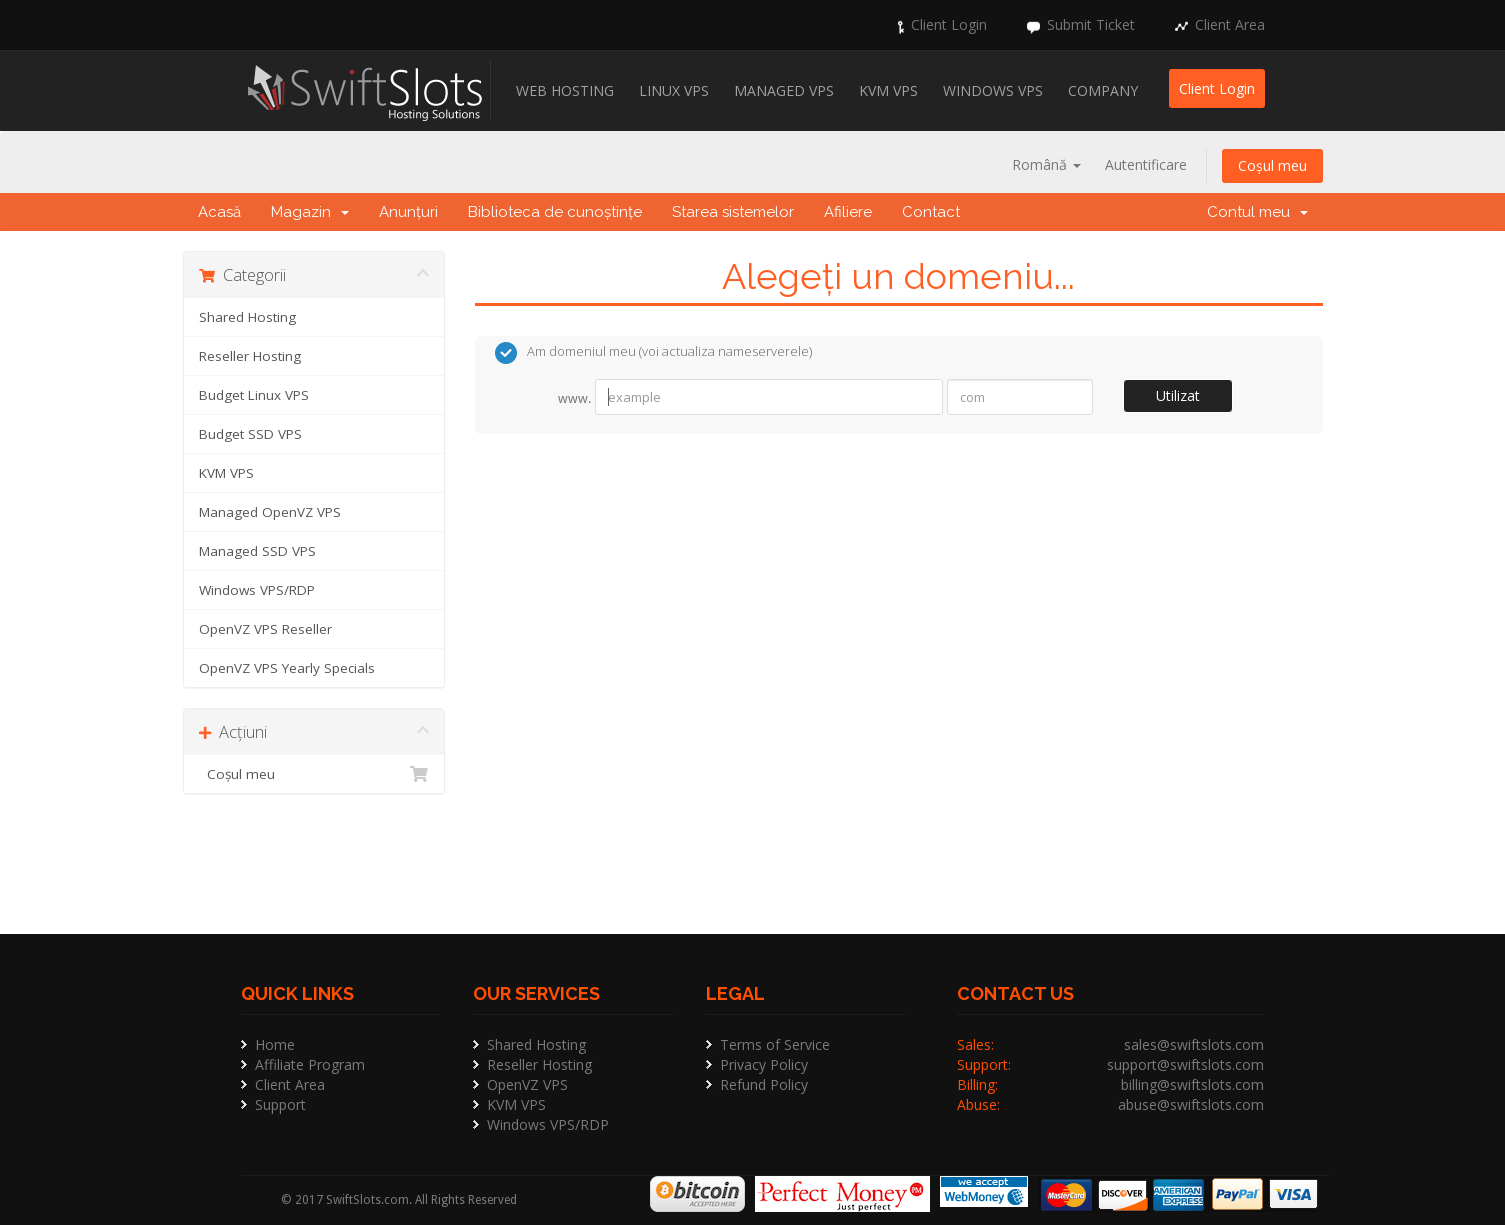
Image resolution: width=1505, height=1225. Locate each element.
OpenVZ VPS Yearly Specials (287, 668)
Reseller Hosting (250, 356)
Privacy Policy (764, 1064)
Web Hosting (565, 90)
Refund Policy (764, 1084)
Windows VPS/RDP (257, 590)
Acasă (219, 212)
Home (275, 1044)
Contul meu (1257, 212)
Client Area (1230, 24)
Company (1103, 90)
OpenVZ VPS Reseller (265, 629)
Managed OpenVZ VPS (270, 512)
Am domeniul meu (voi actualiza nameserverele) (653, 353)
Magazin (310, 212)
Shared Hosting (247, 317)
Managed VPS (784, 90)
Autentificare (1146, 164)
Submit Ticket (1091, 24)
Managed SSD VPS (257, 551)
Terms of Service (775, 1044)
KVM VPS (888, 90)
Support (280, 1104)
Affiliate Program (310, 1064)
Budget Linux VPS (254, 395)
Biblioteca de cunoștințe (555, 212)
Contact (931, 212)
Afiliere (848, 212)
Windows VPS (993, 90)
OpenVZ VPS (527, 1084)
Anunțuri (408, 212)
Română (1046, 164)
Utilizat (1178, 395)
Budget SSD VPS (250, 434)
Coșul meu (1272, 165)
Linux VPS (674, 90)
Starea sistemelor (733, 212)
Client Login (949, 24)
